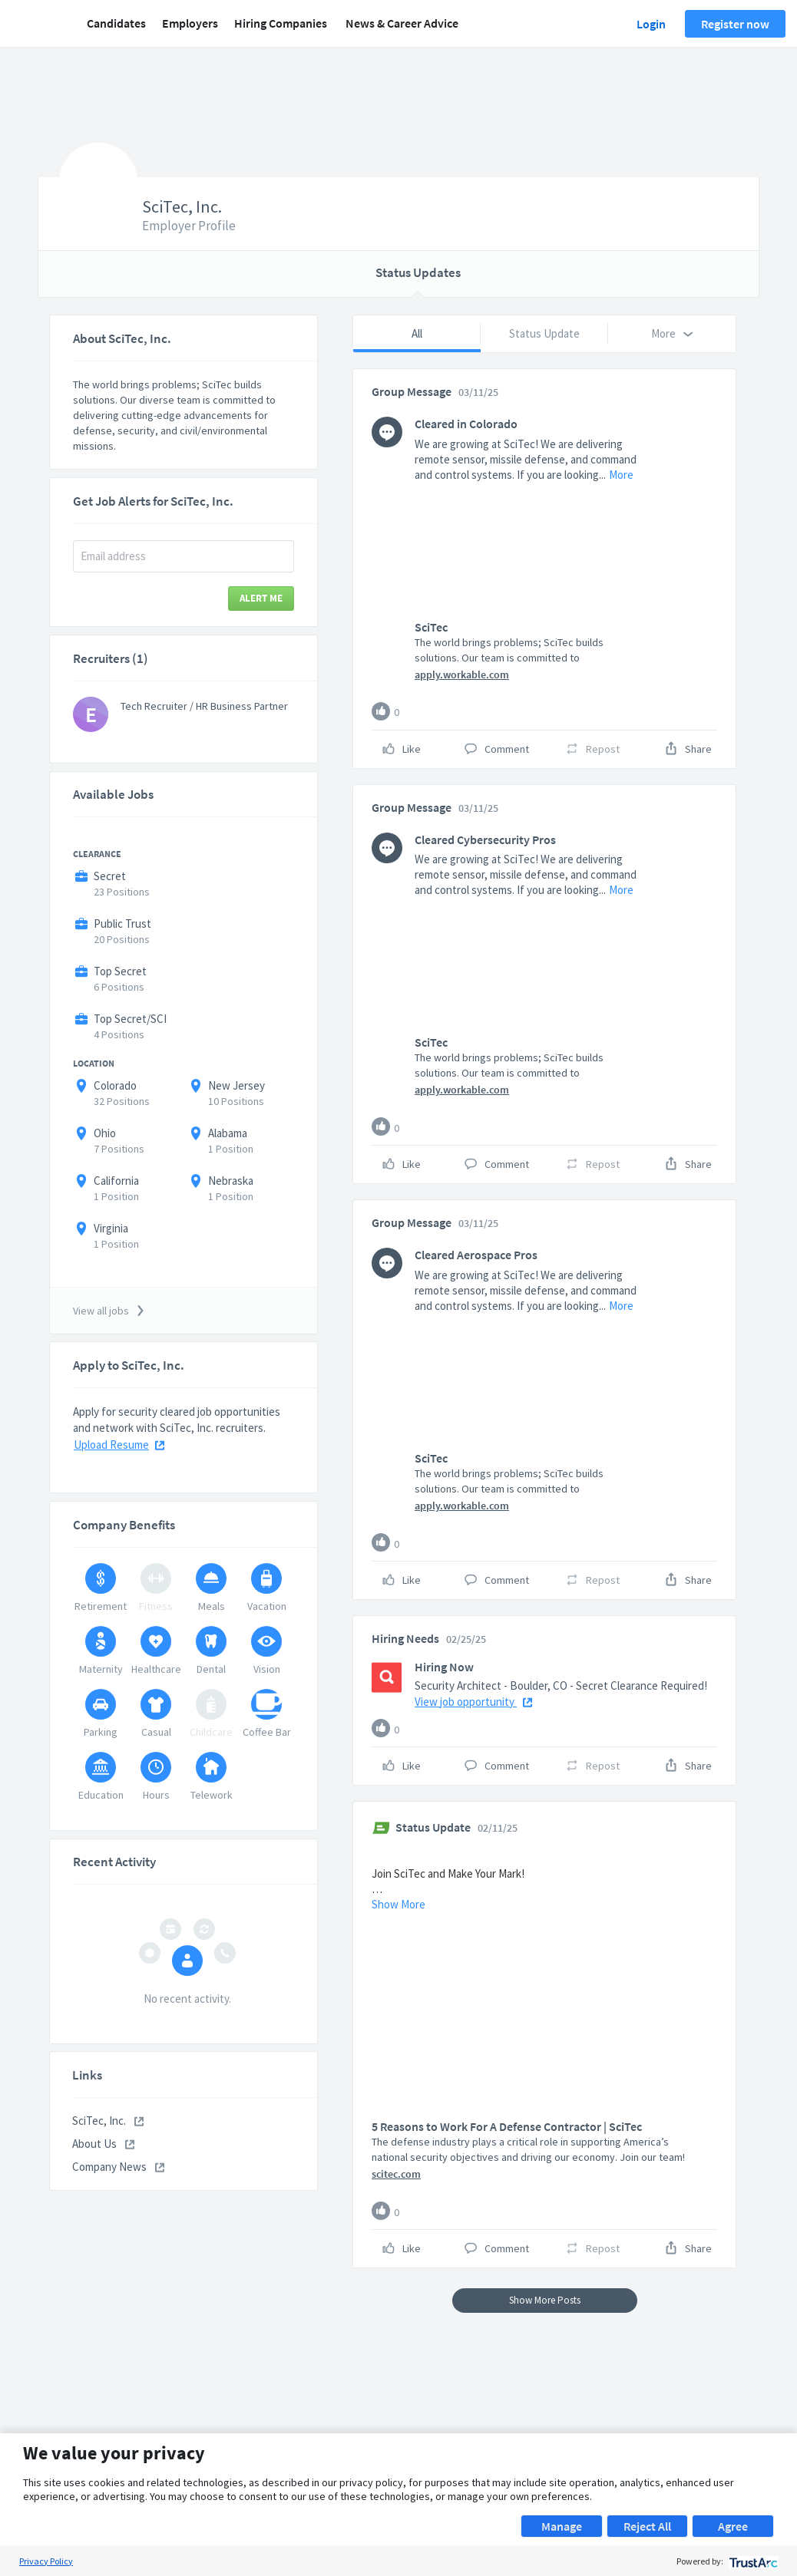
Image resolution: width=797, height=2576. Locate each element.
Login (651, 23)
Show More (398, 1904)
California (116, 1180)
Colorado (115, 1085)
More (621, 474)
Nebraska (230, 1180)
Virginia (111, 1228)
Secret (110, 876)
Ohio (105, 1133)
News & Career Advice (402, 23)
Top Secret (120, 971)
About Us (103, 2143)
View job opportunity (473, 1701)
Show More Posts (544, 2300)
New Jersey (236, 1085)
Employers (190, 23)
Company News (118, 2166)
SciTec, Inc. (108, 2120)
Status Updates (418, 272)
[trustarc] (752, 2561)
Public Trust (122, 923)
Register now (735, 23)
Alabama (227, 1133)
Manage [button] (561, 2526)
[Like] (381, 711)
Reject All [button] (647, 2526)
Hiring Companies (280, 23)
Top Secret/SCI (130, 1018)
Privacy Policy (46, 2561)
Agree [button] (733, 2526)
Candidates (116, 23)
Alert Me (261, 598)
